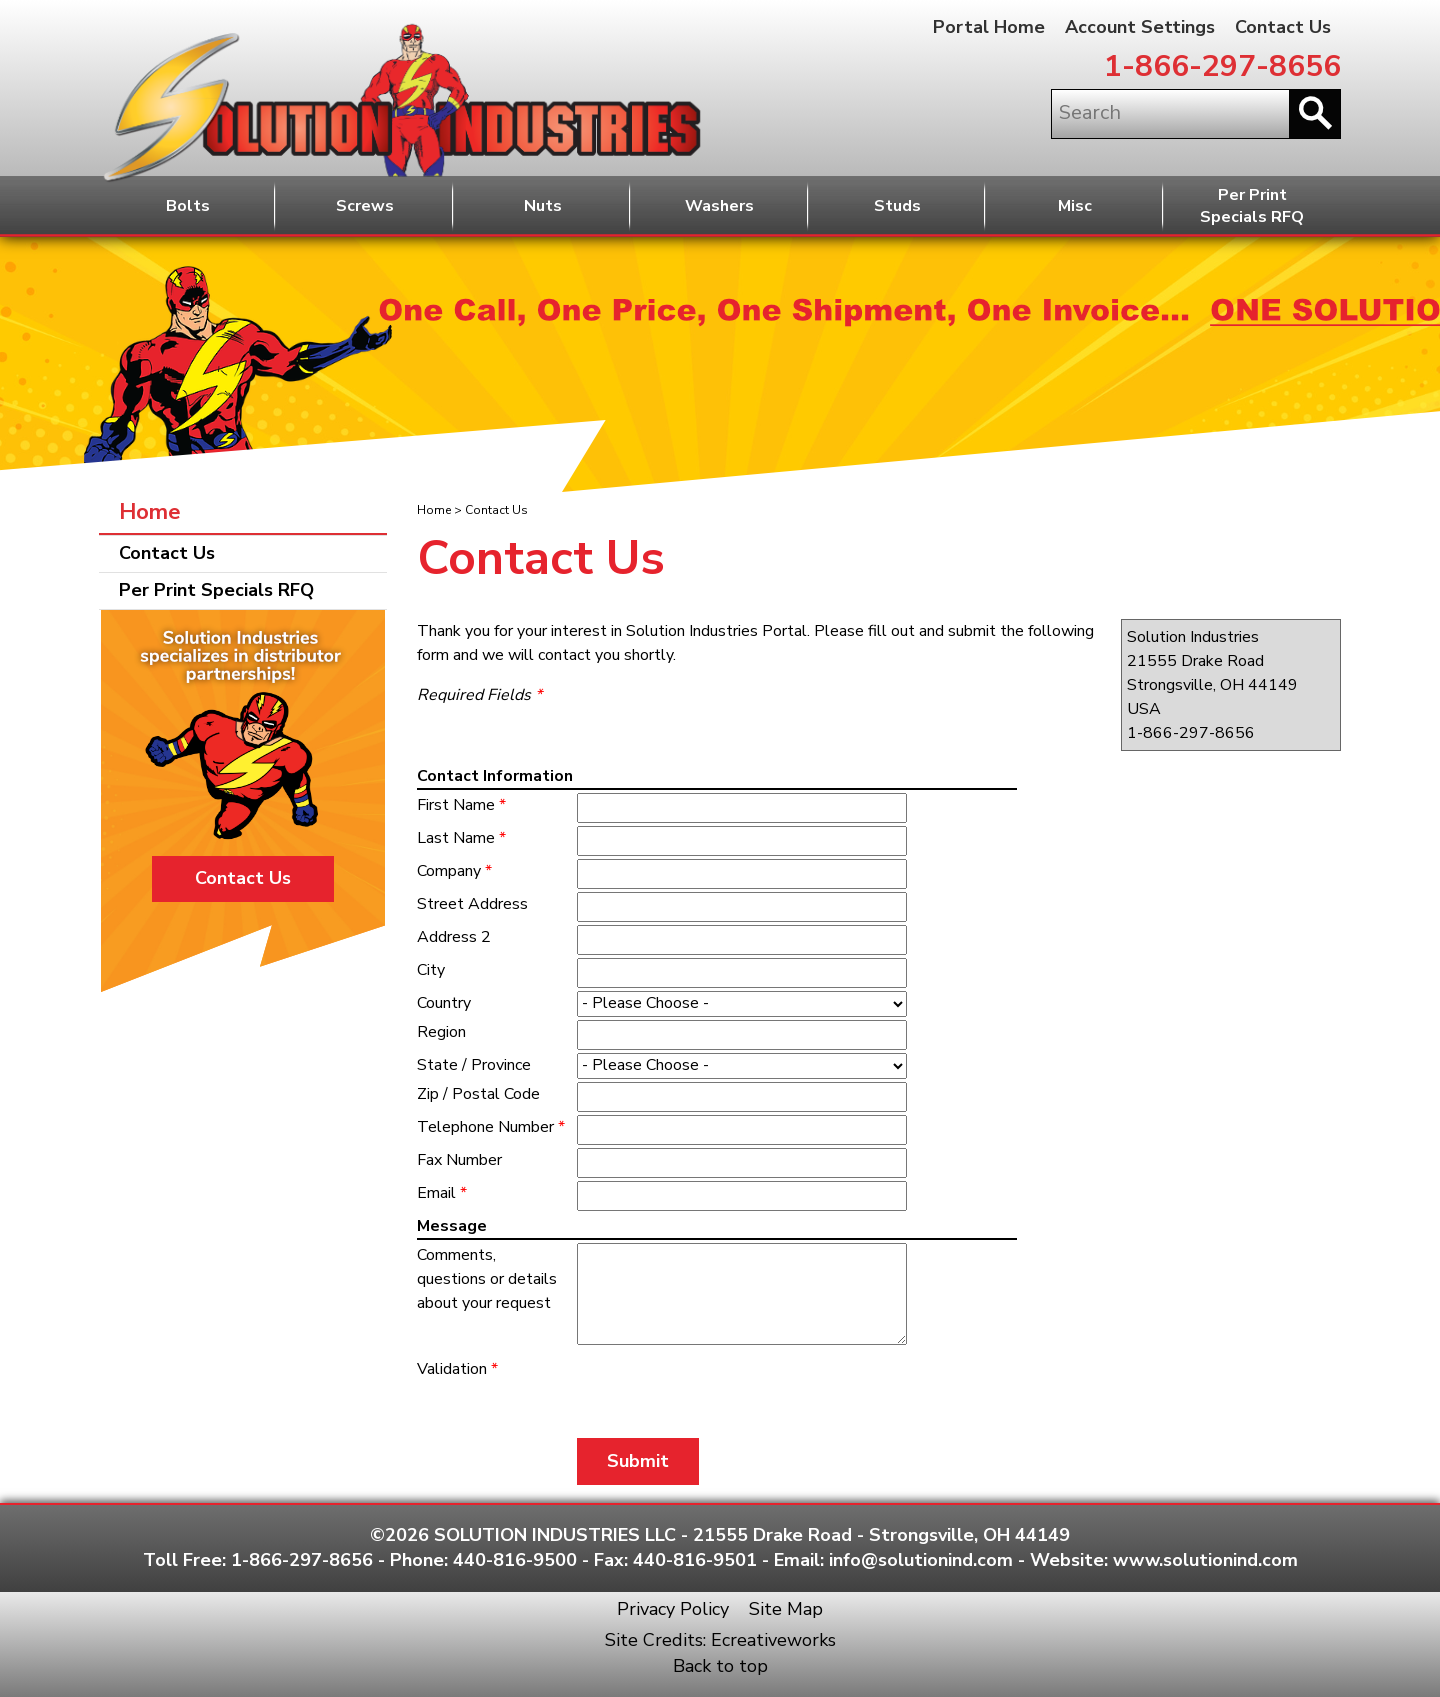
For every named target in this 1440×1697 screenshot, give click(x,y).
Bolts (188, 206)
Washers (719, 206)
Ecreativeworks (773, 1640)
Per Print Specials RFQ (216, 590)
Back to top (720, 1666)
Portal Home (989, 27)
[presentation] (694, 1387)
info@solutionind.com (921, 1560)
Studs (897, 206)
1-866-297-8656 (1222, 66)
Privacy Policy (673, 1609)
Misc (1075, 206)
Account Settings (1140, 27)
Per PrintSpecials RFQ (1252, 206)
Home (434, 510)
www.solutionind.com (1205, 1560)
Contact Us (1283, 27)
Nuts (543, 206)
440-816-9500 (515, 1560)
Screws (365, 206)
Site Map (786, 1609)
